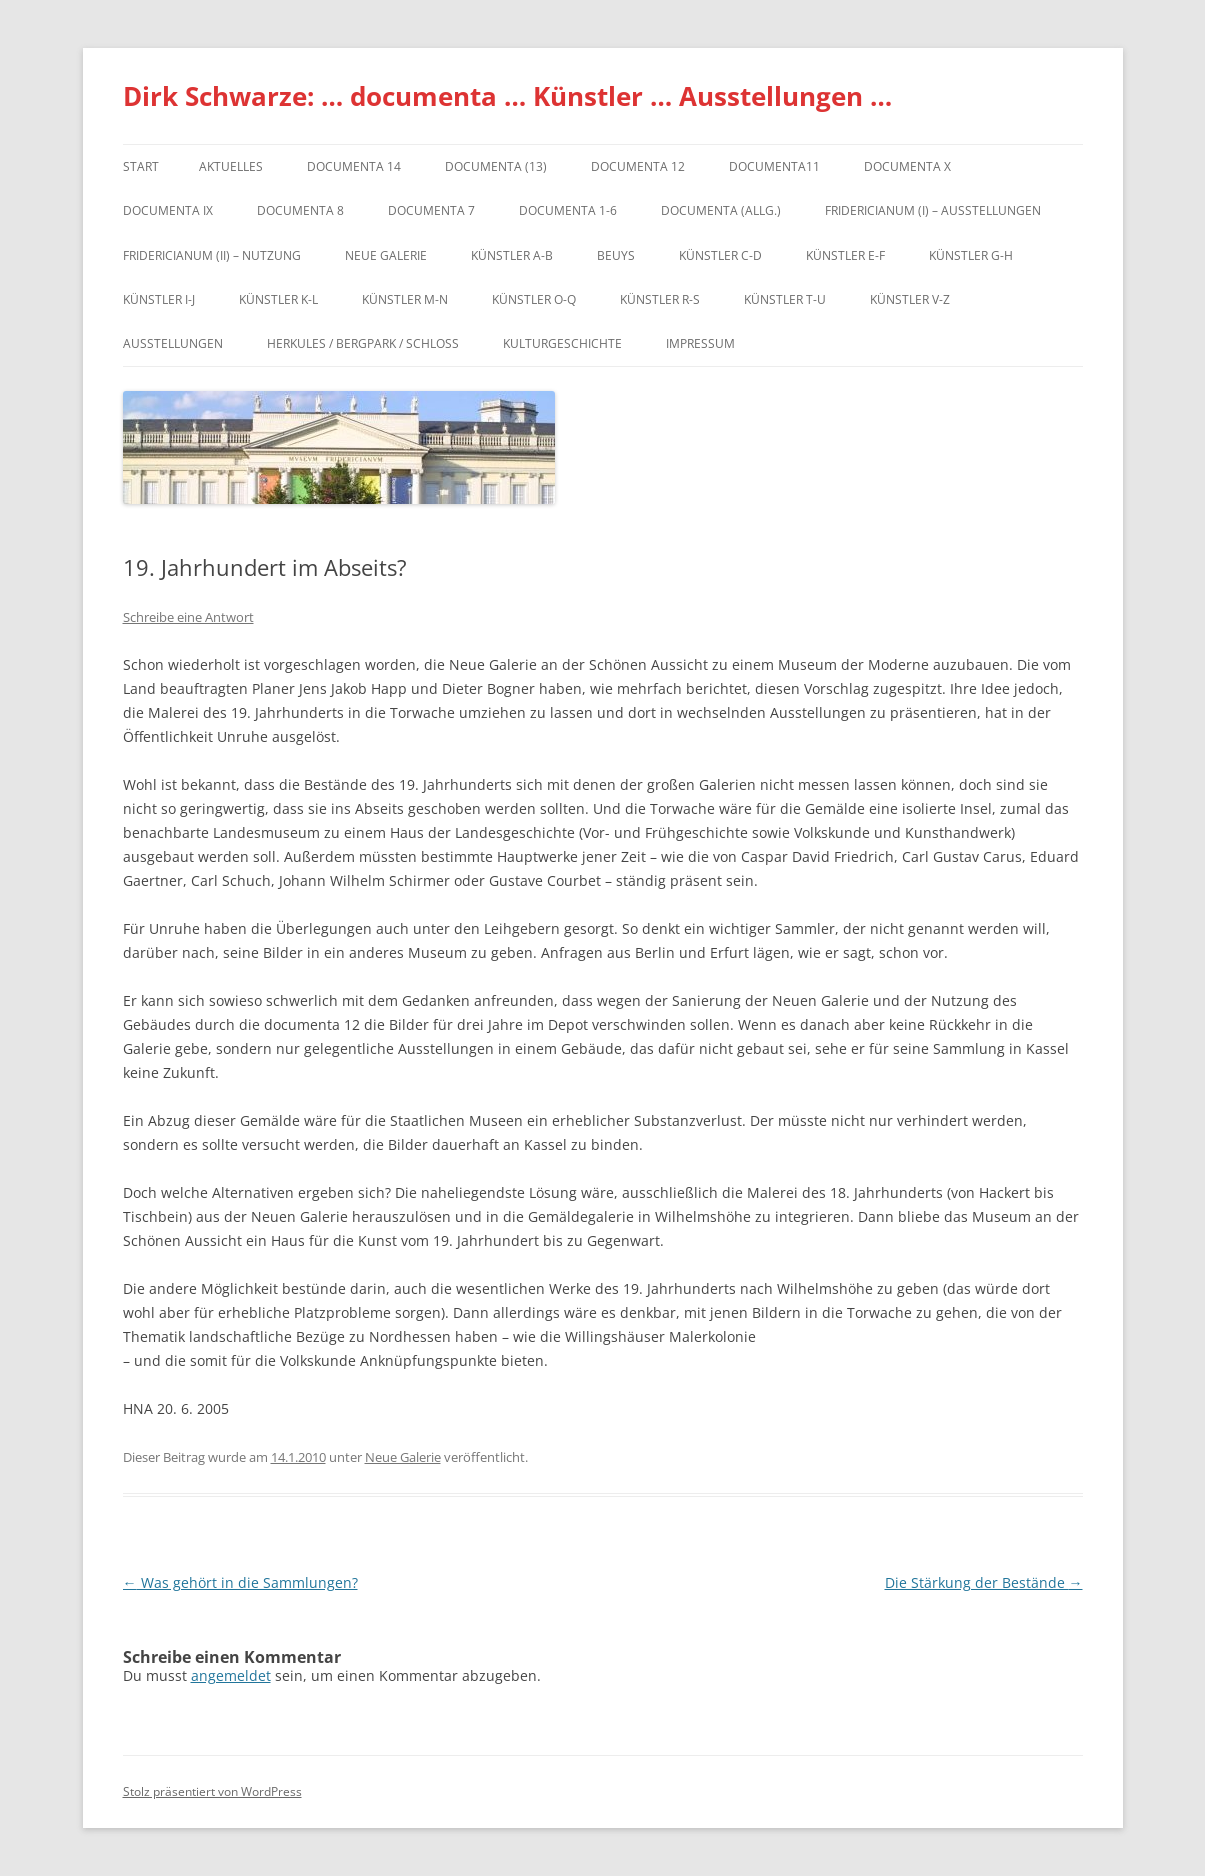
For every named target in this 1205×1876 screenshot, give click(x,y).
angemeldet (231, 1675)
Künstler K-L (278, 299)
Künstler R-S (660, 299)
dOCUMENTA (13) (496, 166)
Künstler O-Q (534, 299)
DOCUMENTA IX (168, 210)
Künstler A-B (512, 255)
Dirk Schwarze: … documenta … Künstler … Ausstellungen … (507, 96)
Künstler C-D (720, 255)
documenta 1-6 (568, 210)
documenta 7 (431, 210)
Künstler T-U (785, 299)
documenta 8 (300, 210)
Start (141, 166)
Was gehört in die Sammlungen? (240, 1582)
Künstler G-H (971, 255)
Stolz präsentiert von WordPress (212, 1791)
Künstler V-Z (910, 299)
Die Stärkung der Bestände (984, 1582)
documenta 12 (638, 166)
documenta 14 (354, 166)
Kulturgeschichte (562, 343)
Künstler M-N (405, 299)
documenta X (907, 166)
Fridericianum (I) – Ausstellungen (933, 210)
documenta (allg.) (721, 210)
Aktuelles (231, 166)
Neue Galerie (386, 255)
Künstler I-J (159, 299)
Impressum (700, 343)
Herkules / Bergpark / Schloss (363, 343)
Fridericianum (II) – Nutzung (212, 255)
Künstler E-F (845, 255)
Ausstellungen (173, 343)
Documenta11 (774, 166)
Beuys (616, 255)
